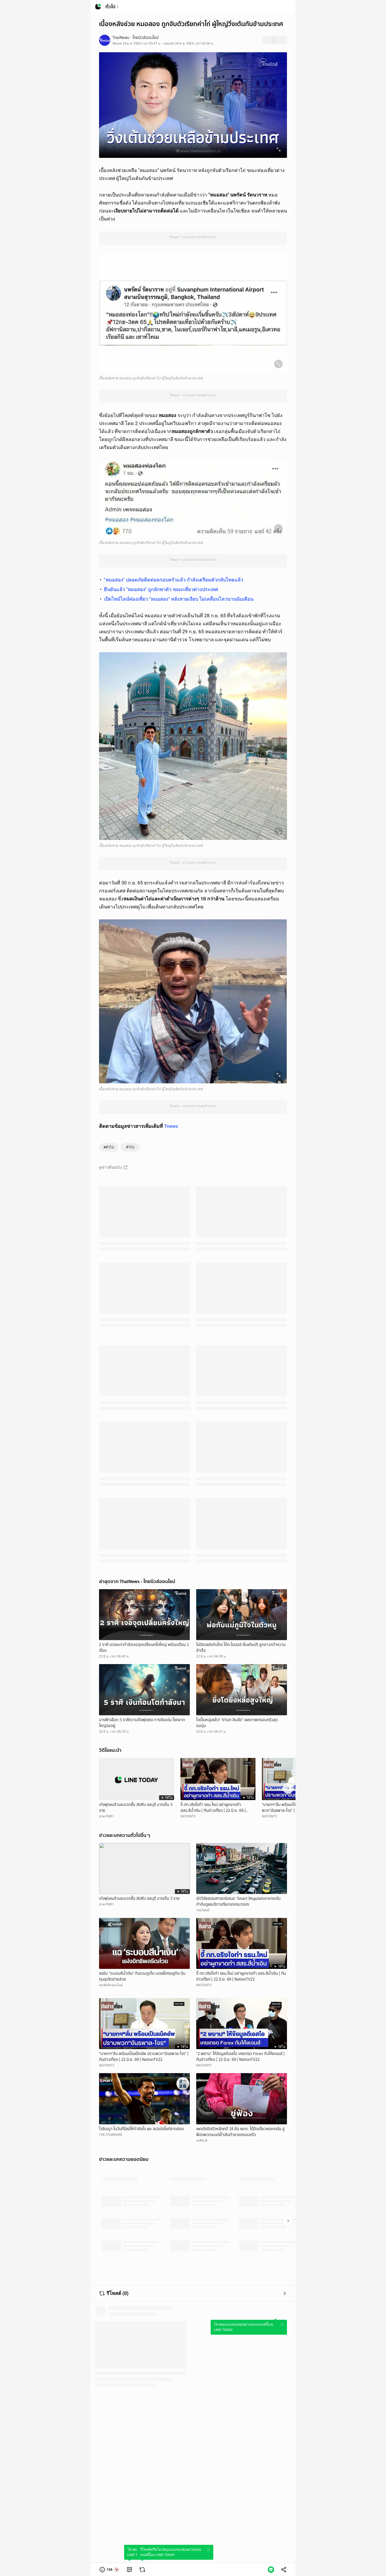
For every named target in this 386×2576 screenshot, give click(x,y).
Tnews (171, 1126)
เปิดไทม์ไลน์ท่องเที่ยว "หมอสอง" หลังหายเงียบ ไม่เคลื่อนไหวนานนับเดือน (178, 599)
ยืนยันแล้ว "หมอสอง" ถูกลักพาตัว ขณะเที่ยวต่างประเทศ (161, 589)
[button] (109, 2569)
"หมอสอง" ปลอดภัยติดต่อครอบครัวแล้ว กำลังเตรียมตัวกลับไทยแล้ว (173, 580)
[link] (129, 2569)
